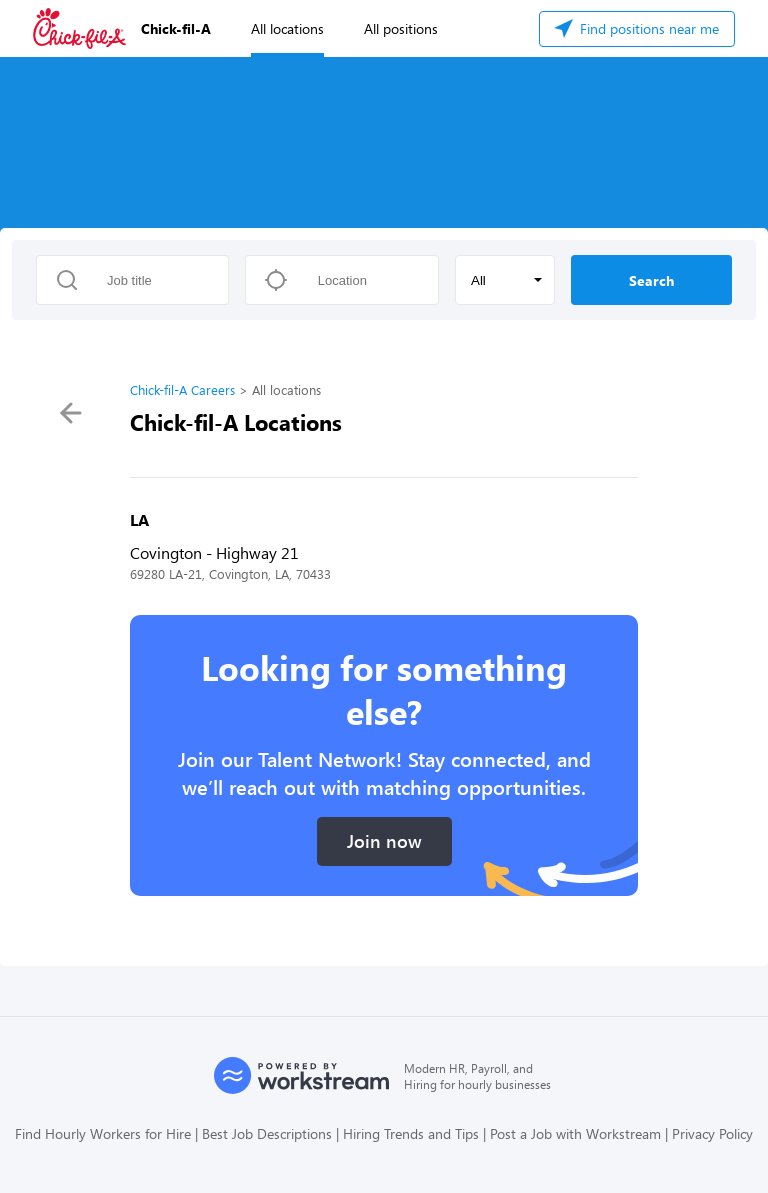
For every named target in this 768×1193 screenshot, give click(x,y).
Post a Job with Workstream (575, 1133)
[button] (505, 280)
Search (651, 280)
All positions (401, 28)
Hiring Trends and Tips (411, 1133)
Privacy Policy (712, 1133)
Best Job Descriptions (267, 1133)
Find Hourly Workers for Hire (103, 1133)
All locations (287, 28)
